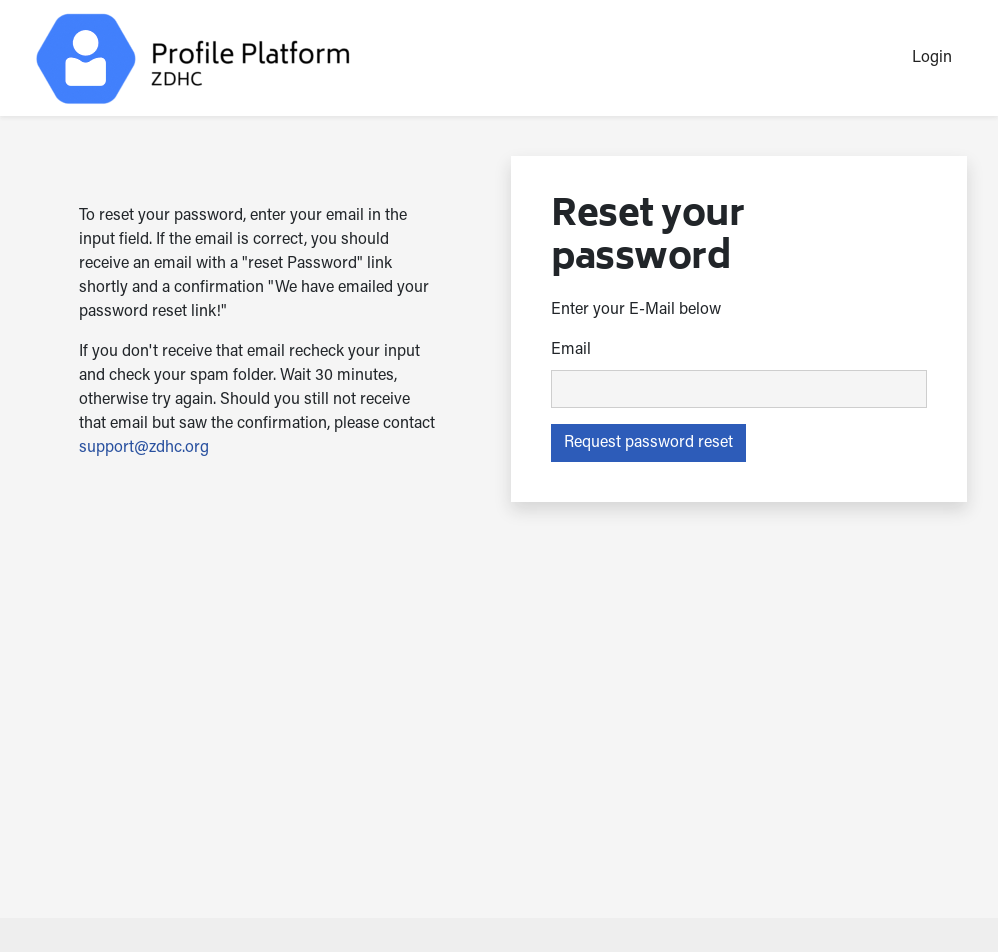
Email (571, 350)
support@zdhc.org (144, 448)
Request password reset (648, 443)
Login (932, 58)
